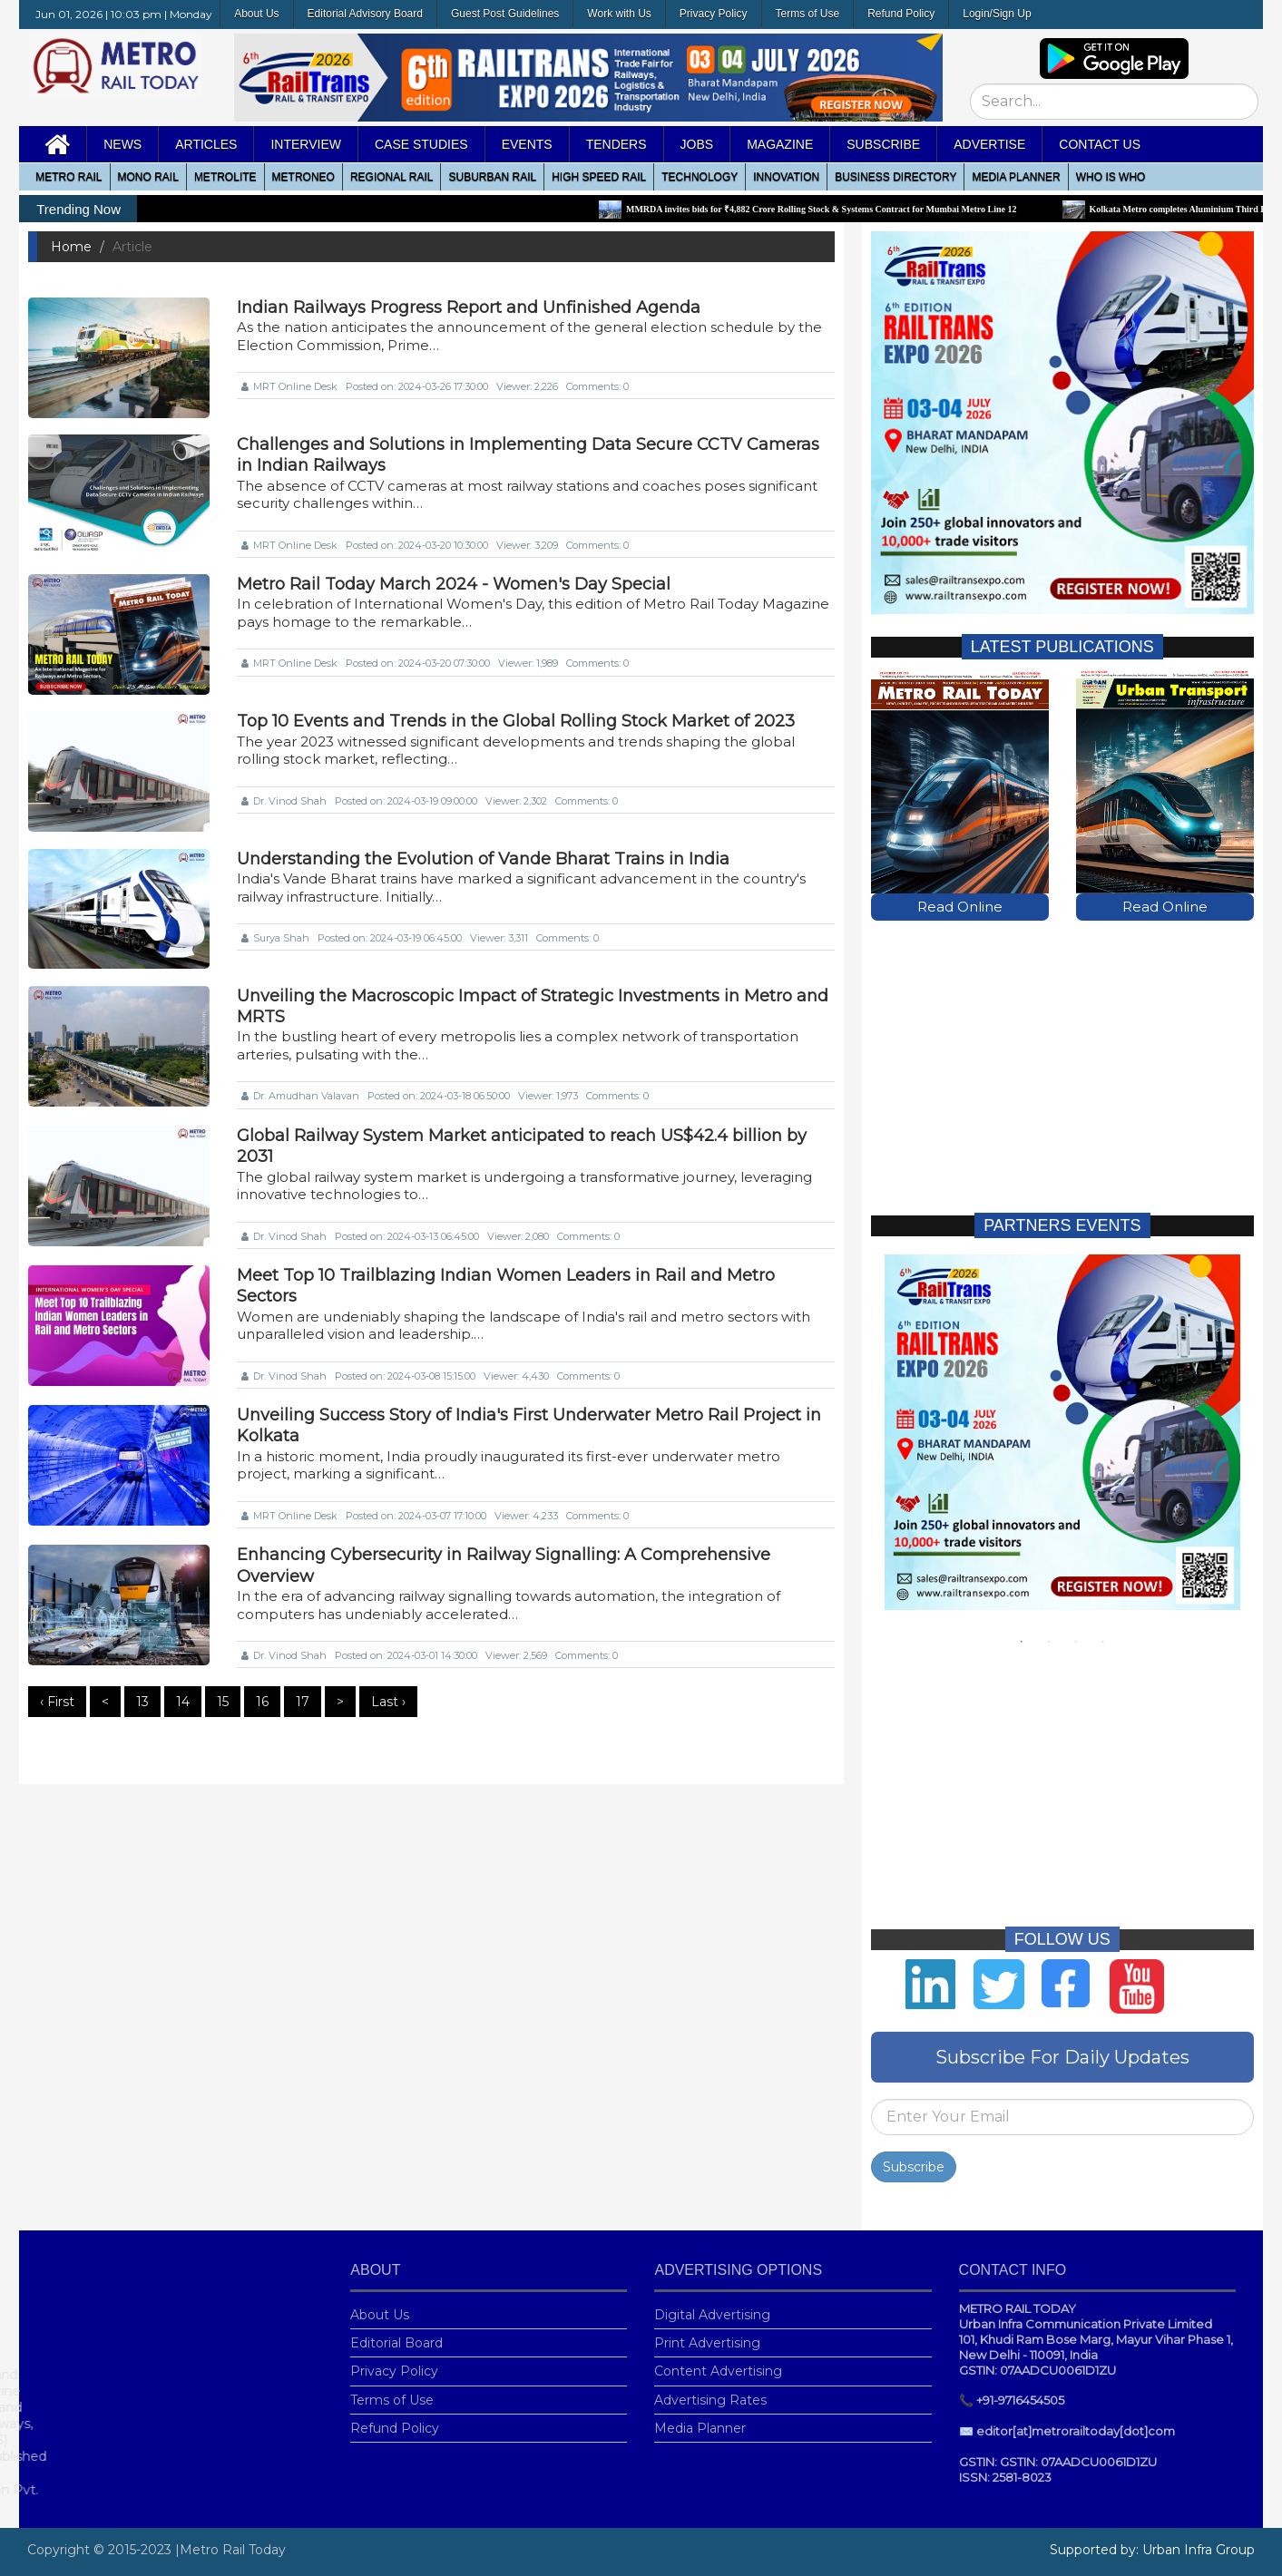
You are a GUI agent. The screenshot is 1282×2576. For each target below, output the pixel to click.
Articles (206, 144)
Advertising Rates (710, 2384)
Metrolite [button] (225, 177)
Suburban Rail (492, 177)
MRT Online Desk (289, 386)
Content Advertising (718, 2356)
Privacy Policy (714, 13)
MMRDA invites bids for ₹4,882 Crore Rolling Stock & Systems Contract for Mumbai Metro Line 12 (838, 209)
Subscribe (913, 2152)
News (122, 144)
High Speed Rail (599, 177)
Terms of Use (808, 13)
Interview (305, 144)
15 (223, 1701)
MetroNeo (303, 177)
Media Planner (700, 2413)
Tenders (616, 144)
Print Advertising (707, 2328)
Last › (388, 1701)
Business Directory (895, 177)
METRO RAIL (68, 177)
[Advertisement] (1062, 1048)
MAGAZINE (780, 144)
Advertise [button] (989, 144)
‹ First (57, 1701)
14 (183, 1701)
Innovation (786, 177)
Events (527, 144)
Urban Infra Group (1198, 2550)
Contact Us (1099, 144)
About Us (256, 13)
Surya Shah (275, 938)
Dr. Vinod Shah (284, 801)
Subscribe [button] (883, 144)
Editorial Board (396, 2328)
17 (302, 1701)
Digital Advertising (712, 2300)
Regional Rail (392, 177)
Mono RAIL (148, 177)
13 (142, 1701)
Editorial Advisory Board (365, 13)
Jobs (697, 144)
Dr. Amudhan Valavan (300, 1095)
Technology (699, 177)
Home (71, 247)
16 (262, 1701)
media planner (1016, 177)
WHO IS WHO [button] (1111, 177)
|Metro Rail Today (230, 2550)
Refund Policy (901, 13)
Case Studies (421, 144)
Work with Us (619, 13)
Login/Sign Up (997, 13)
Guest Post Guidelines (505, 13)
